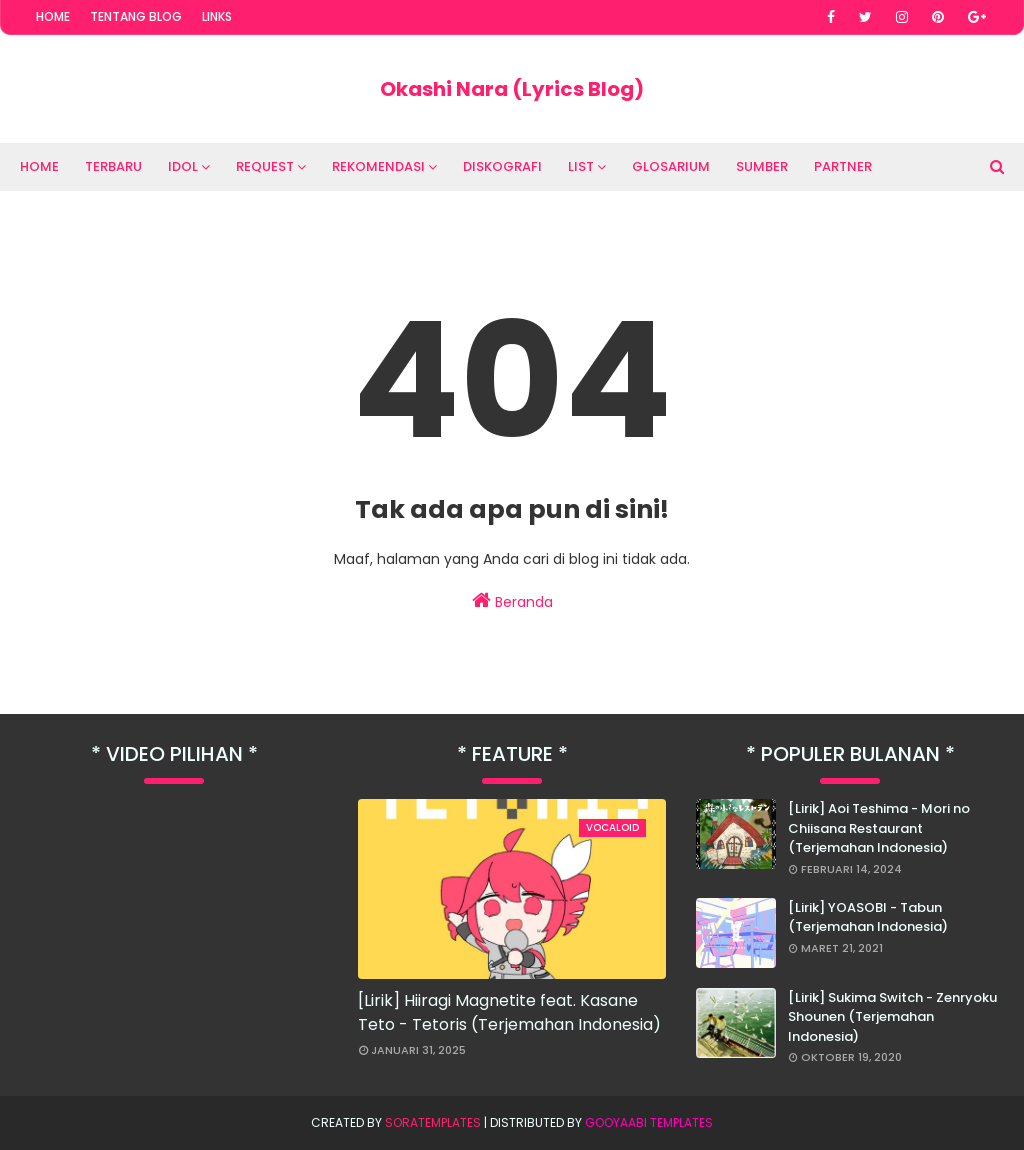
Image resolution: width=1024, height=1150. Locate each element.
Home (53, 16)
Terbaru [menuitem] (113, 166)
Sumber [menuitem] (762, 166)
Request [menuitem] (265, 166)
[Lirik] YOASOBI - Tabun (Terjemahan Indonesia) (868, 917)
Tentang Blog (136, 16)
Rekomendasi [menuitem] (378, 166)
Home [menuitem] (39, 166)
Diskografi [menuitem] (502, 166)
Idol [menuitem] (183, 166)
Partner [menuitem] (843, 166)
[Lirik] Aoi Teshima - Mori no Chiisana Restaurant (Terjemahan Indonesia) (879, 828)
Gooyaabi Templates (649, 1122)
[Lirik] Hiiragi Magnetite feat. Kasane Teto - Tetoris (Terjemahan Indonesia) (509, 1012)
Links (217, 16)
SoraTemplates (433, 1122)
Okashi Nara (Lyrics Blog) (512, 89)
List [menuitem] (581, 166)
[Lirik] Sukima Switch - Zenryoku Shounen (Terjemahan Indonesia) (892, 1017)
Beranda (512, 601)
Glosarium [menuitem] (671, 166)
